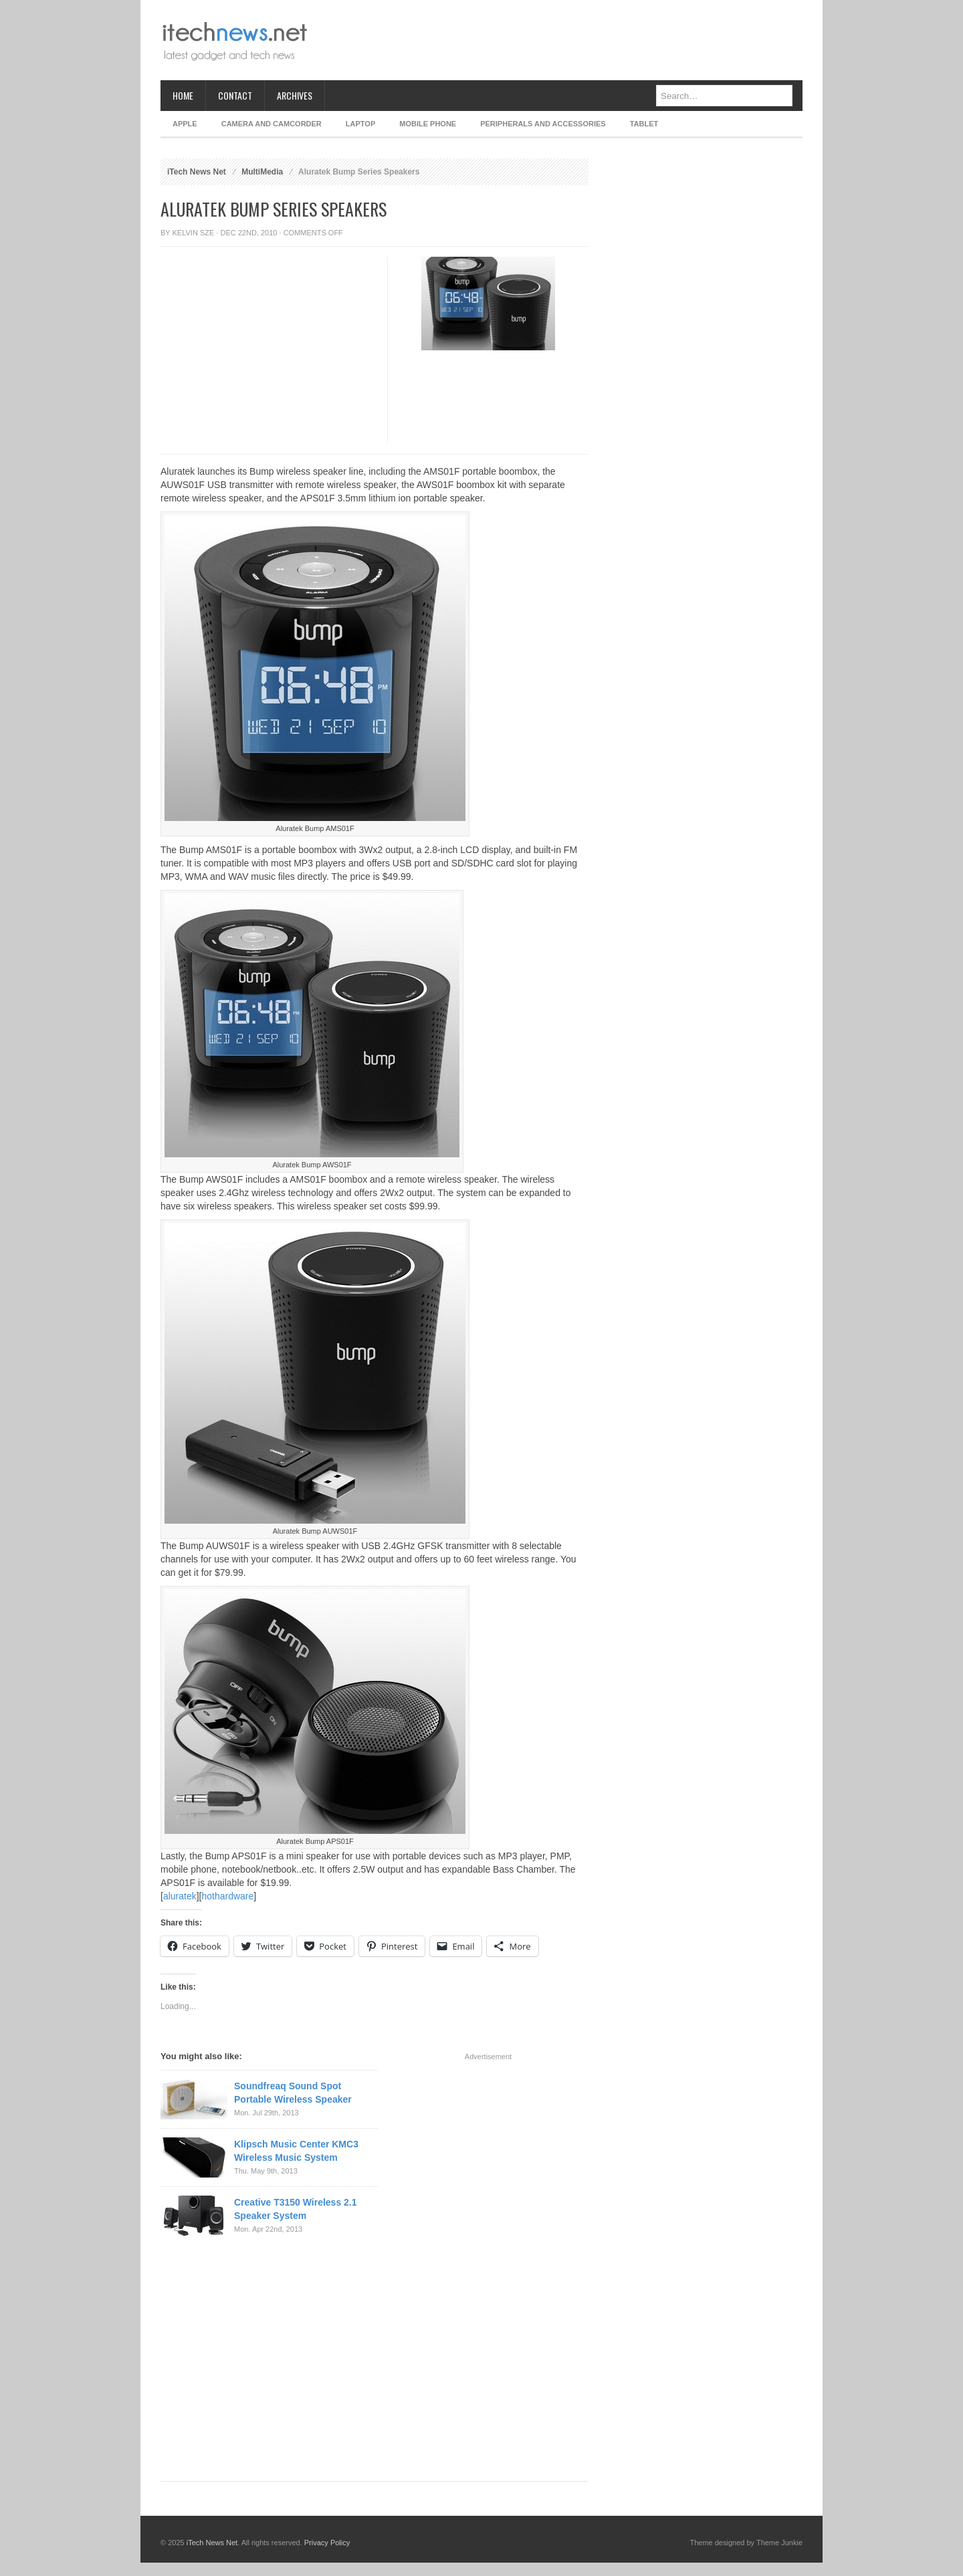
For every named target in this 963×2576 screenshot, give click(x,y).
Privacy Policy (327, 2543)
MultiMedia (262, 172)
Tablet (644, 124)
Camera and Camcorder (271, 124)
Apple (185, 124)
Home (183, 95)
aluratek (180, 1896)
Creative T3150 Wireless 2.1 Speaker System (295, 2209)
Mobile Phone (427, 124)
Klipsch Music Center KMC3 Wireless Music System (296, 2151)
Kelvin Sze (194, 233)
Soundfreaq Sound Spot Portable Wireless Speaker (293, 2093)
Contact (235, 95)
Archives (294, 95)
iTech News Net (196, 172)
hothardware (227, 1896)
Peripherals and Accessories (542, 124)
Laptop (360, 124)
